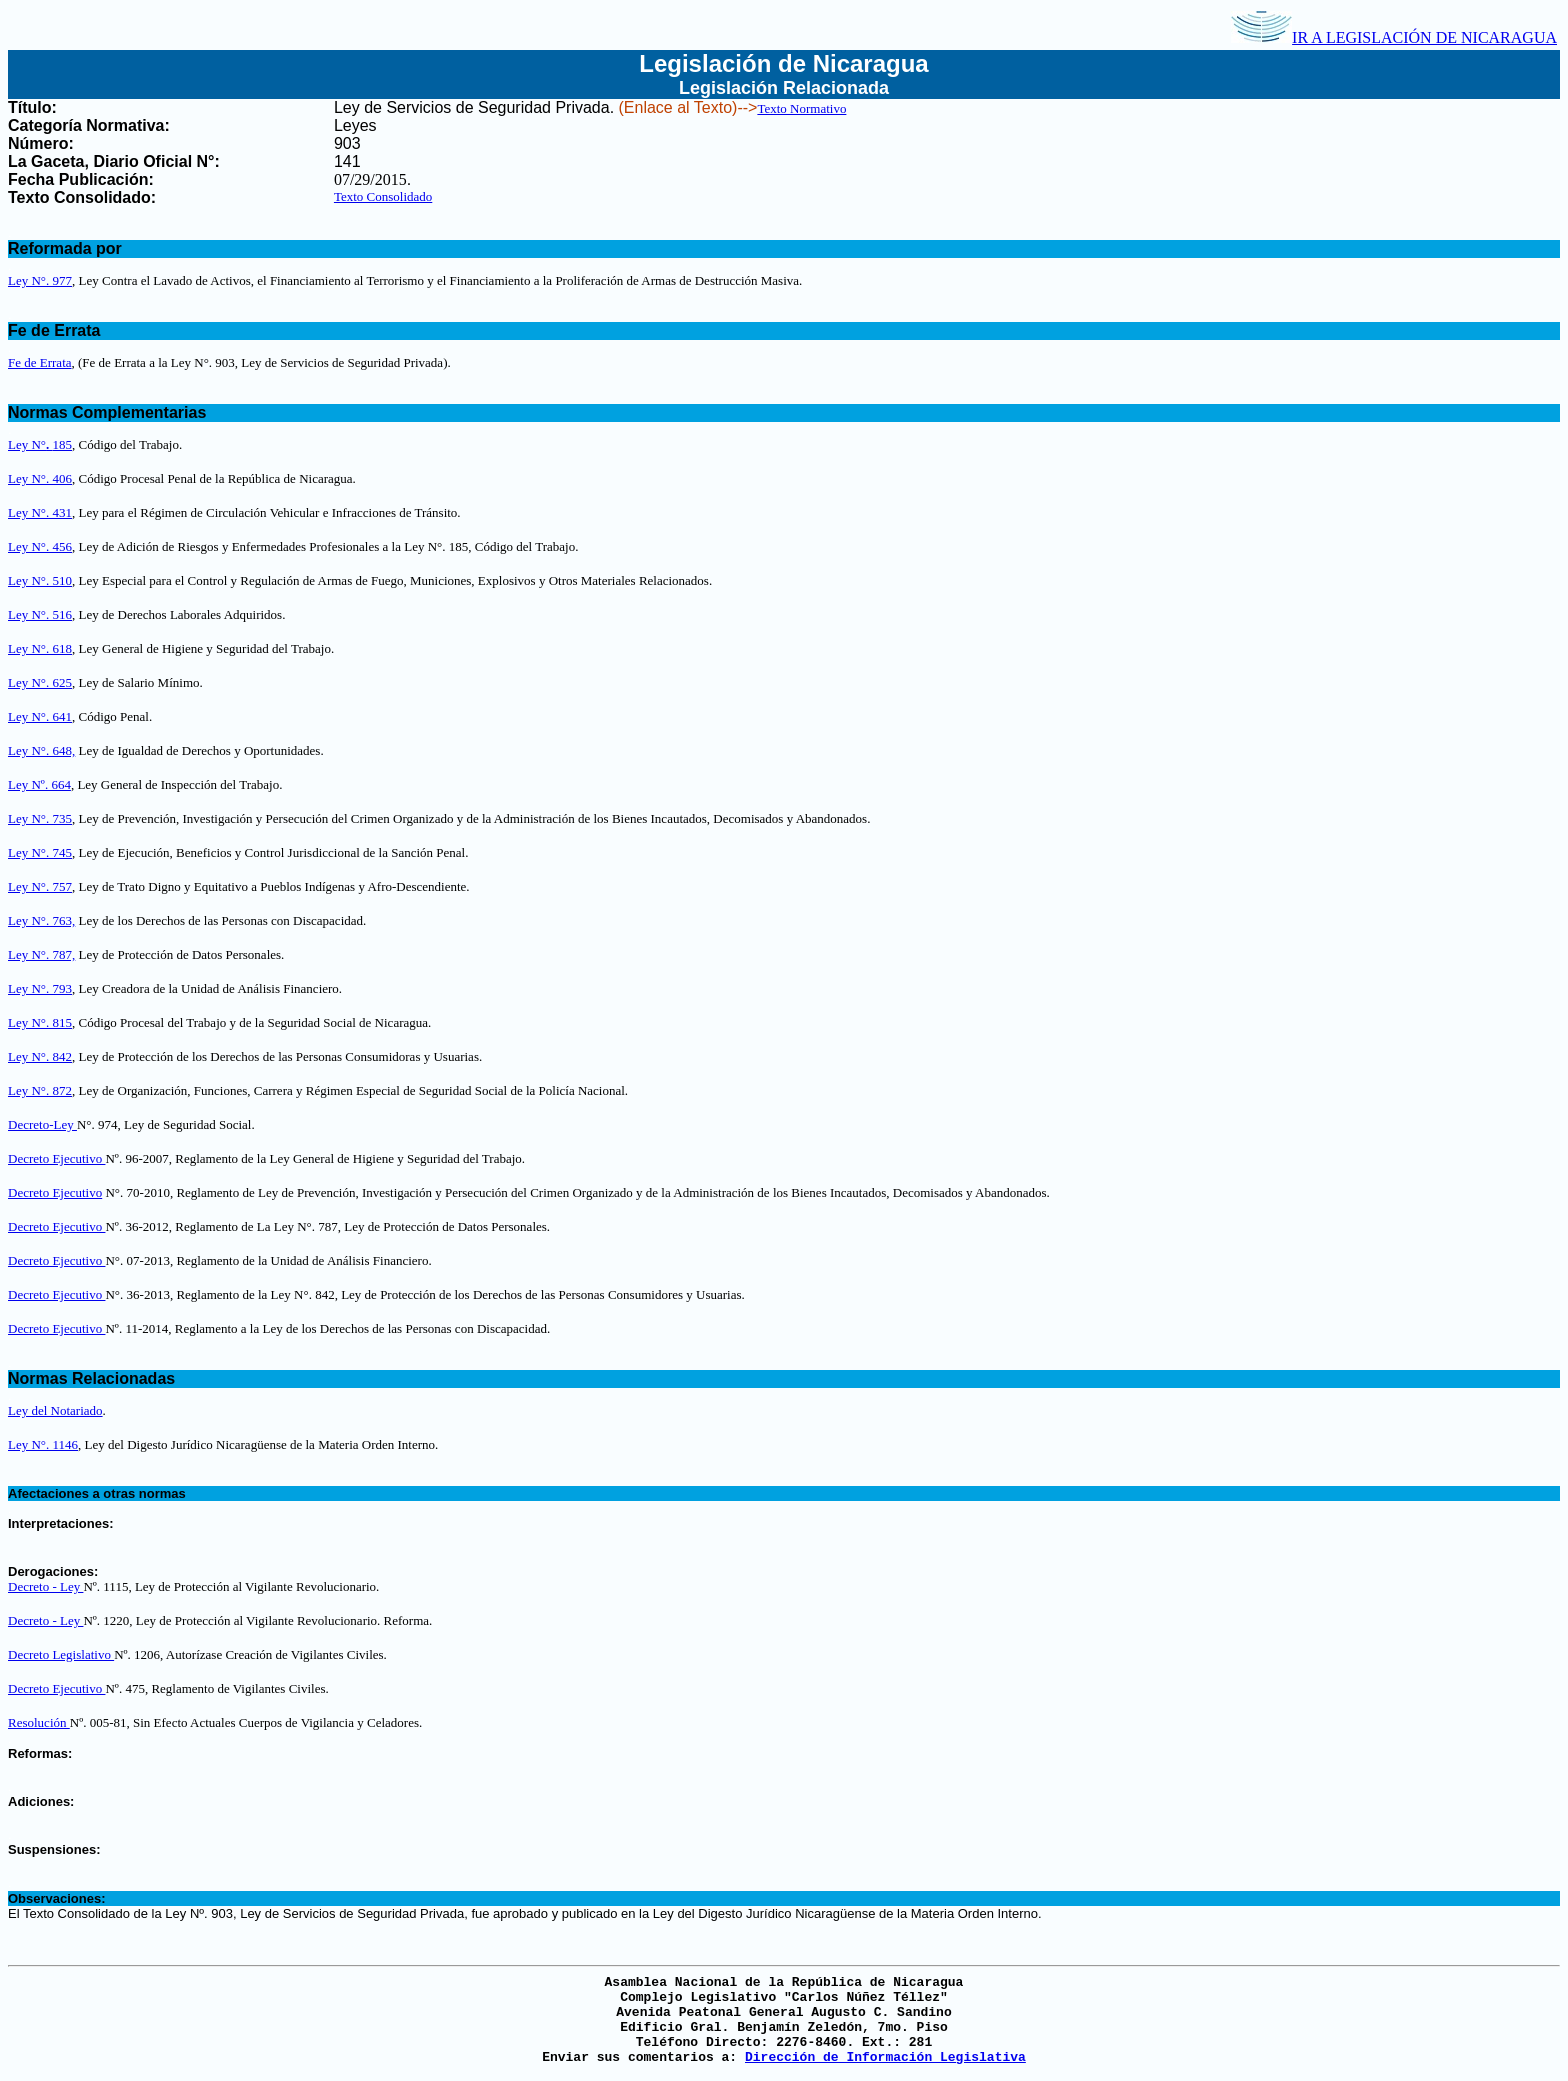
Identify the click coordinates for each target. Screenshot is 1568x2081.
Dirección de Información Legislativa (885, 2057)
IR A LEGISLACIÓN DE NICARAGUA (1394, 37)
